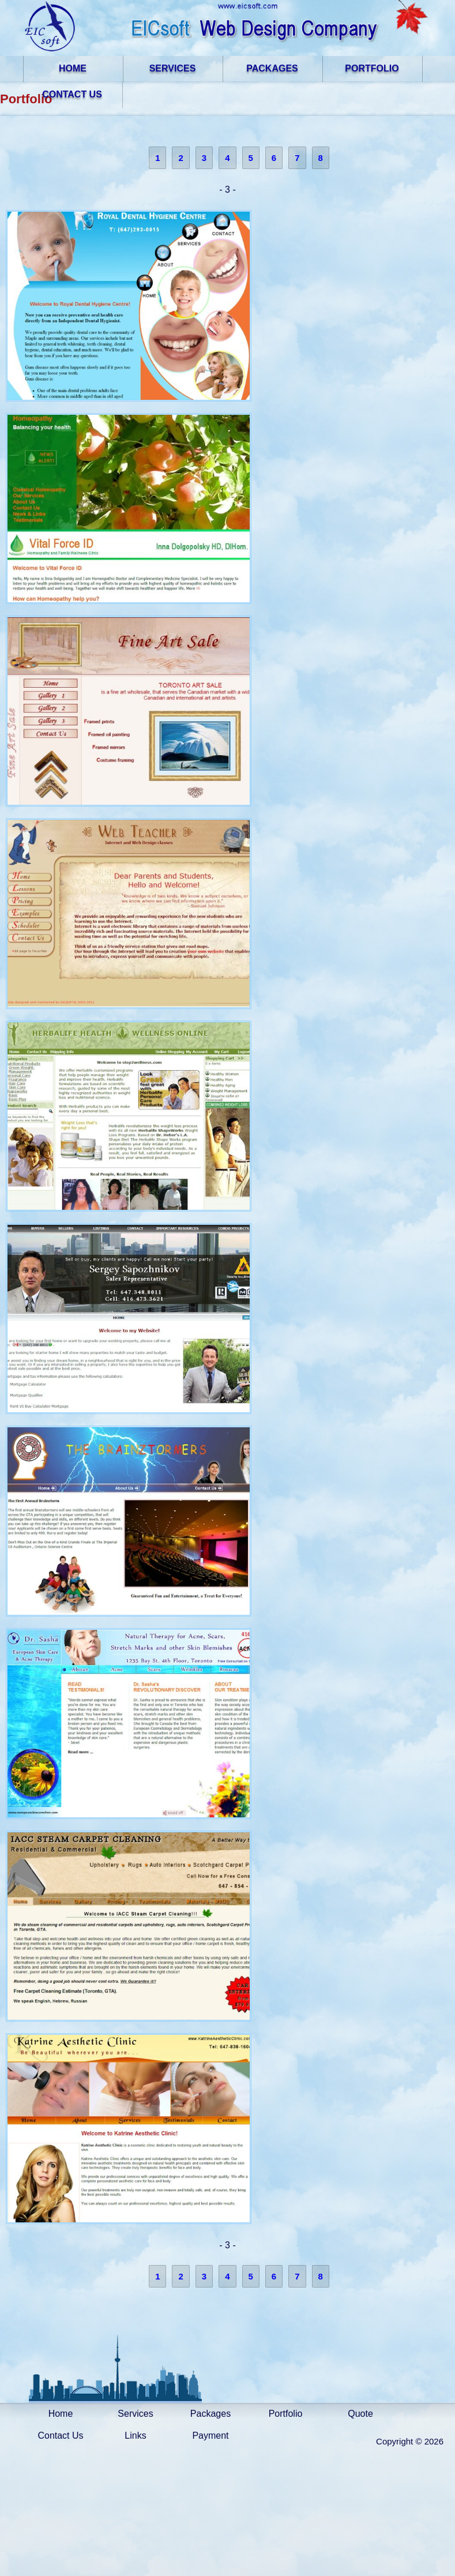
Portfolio (286, 2413)
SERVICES (172, 68)
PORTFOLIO (371, 68)
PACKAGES (272, 68)
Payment (210, 2435)
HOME (73, 68)
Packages (210, 2413)
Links (135, 2435)
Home (60, 2413)
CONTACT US (72, 94)
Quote (360, 2413)
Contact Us (60, 2435)
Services (135, 2413)
